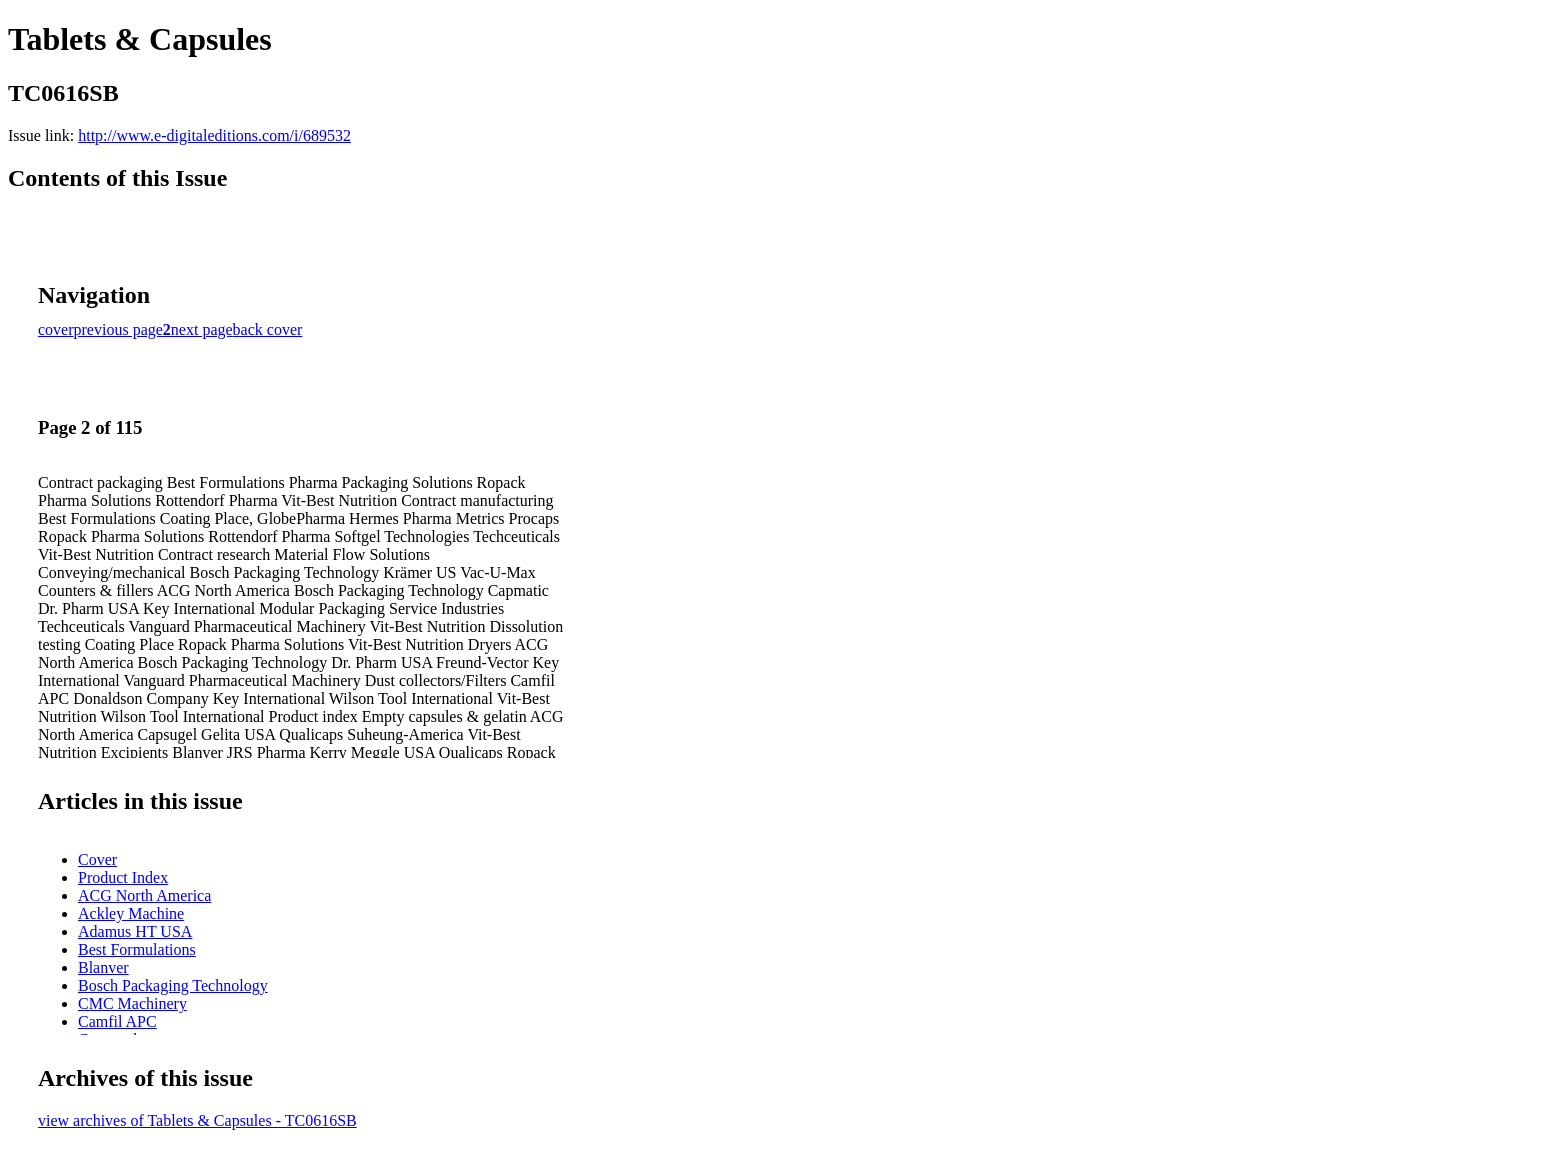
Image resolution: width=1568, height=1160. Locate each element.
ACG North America (144, 895)
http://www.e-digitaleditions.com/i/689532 (214, 135)
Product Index (123, 877)
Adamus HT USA (135, 931)
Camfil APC (117, 1021)
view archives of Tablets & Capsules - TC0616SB (197, 1120)
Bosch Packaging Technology (173, 985)
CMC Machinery (132, 1003)
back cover (268, 329)
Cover (97, 859)
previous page (118, 329)
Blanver (103, 967)
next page (202, 329)
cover (56, 329)
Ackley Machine (131, 913)
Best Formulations (137, 949)
